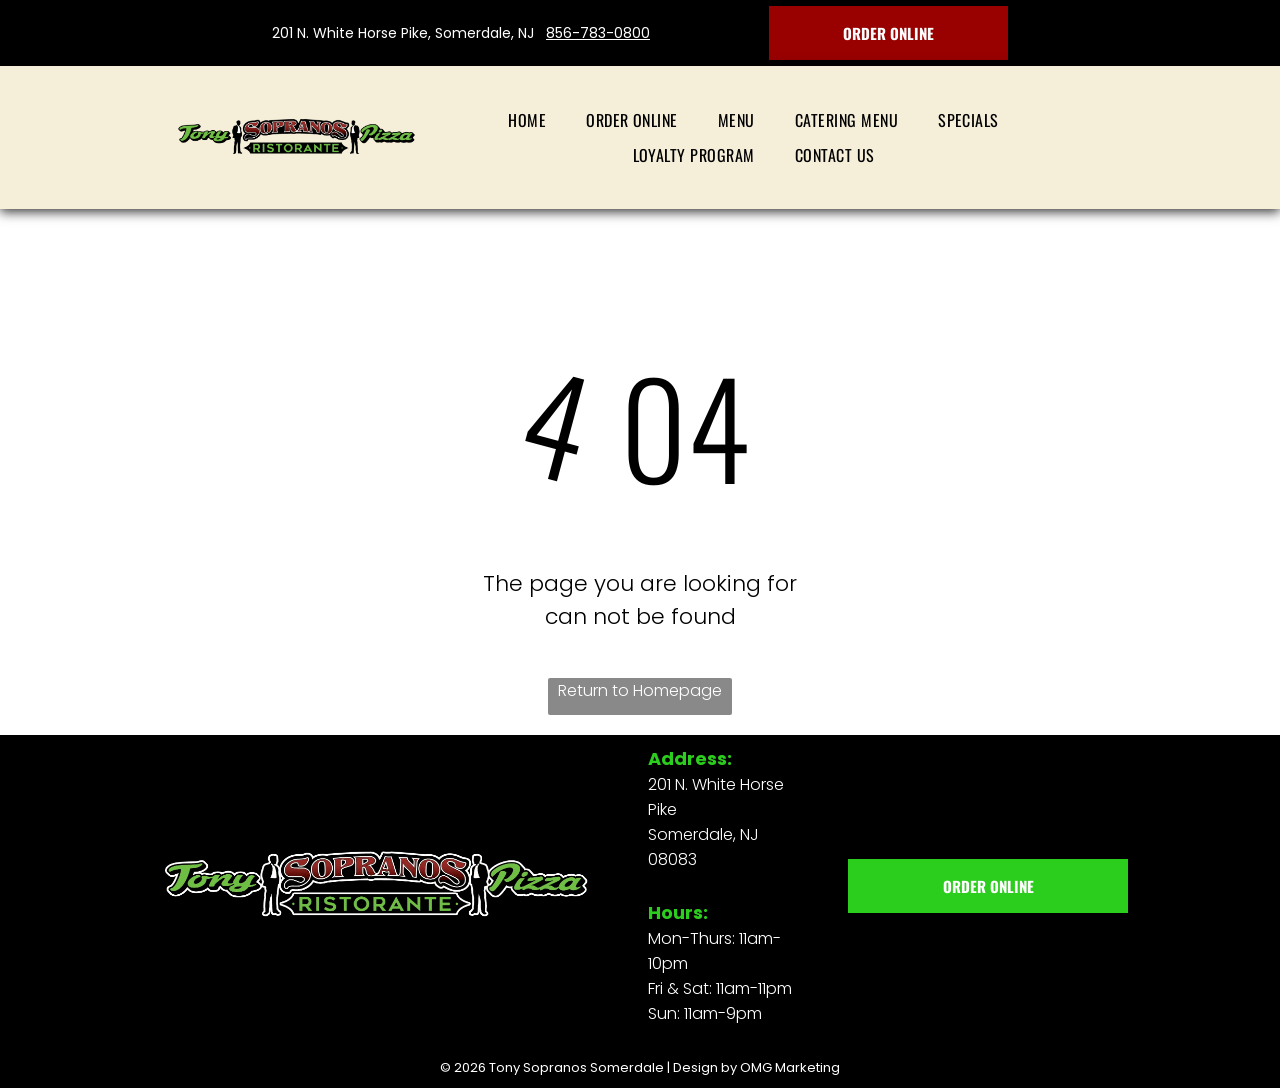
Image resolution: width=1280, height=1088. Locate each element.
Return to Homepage (640, 690)
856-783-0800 (598, 33)
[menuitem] (527, 120)
